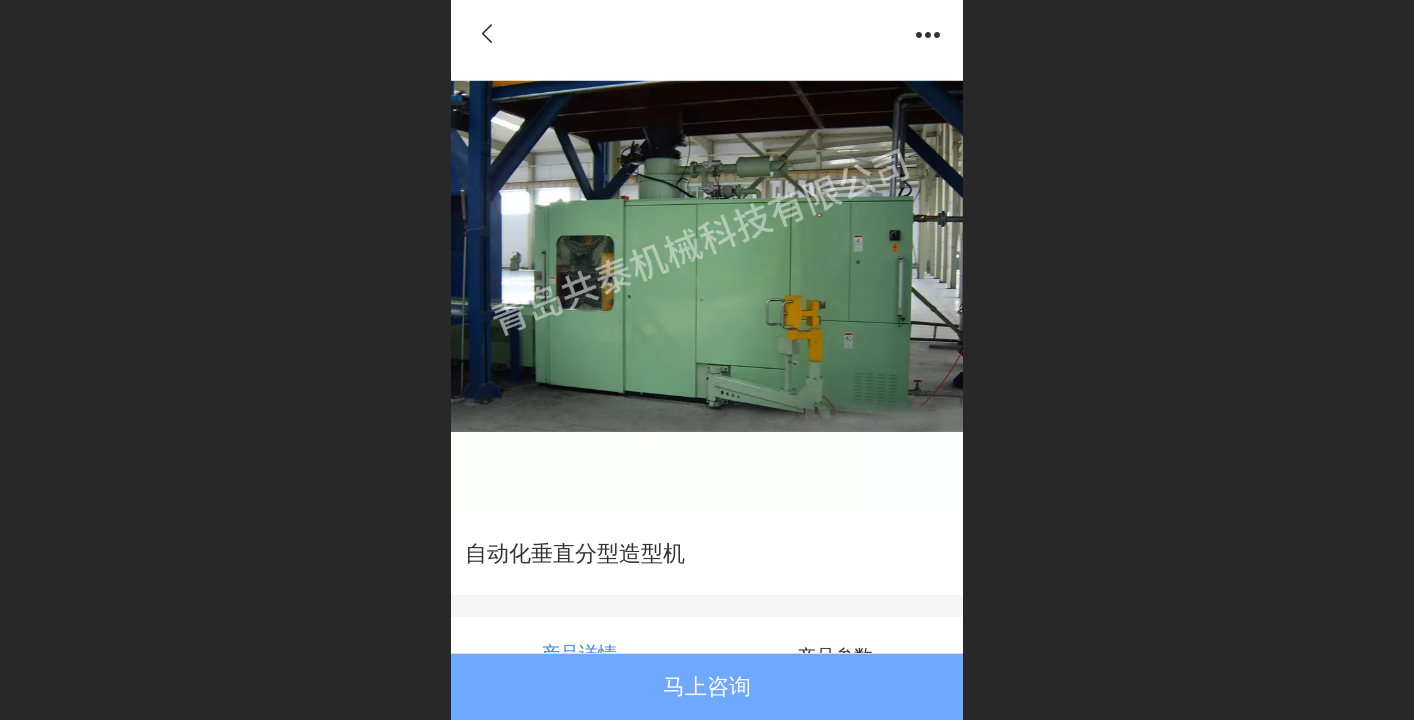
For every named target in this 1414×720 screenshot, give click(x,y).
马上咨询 (707, 686)
